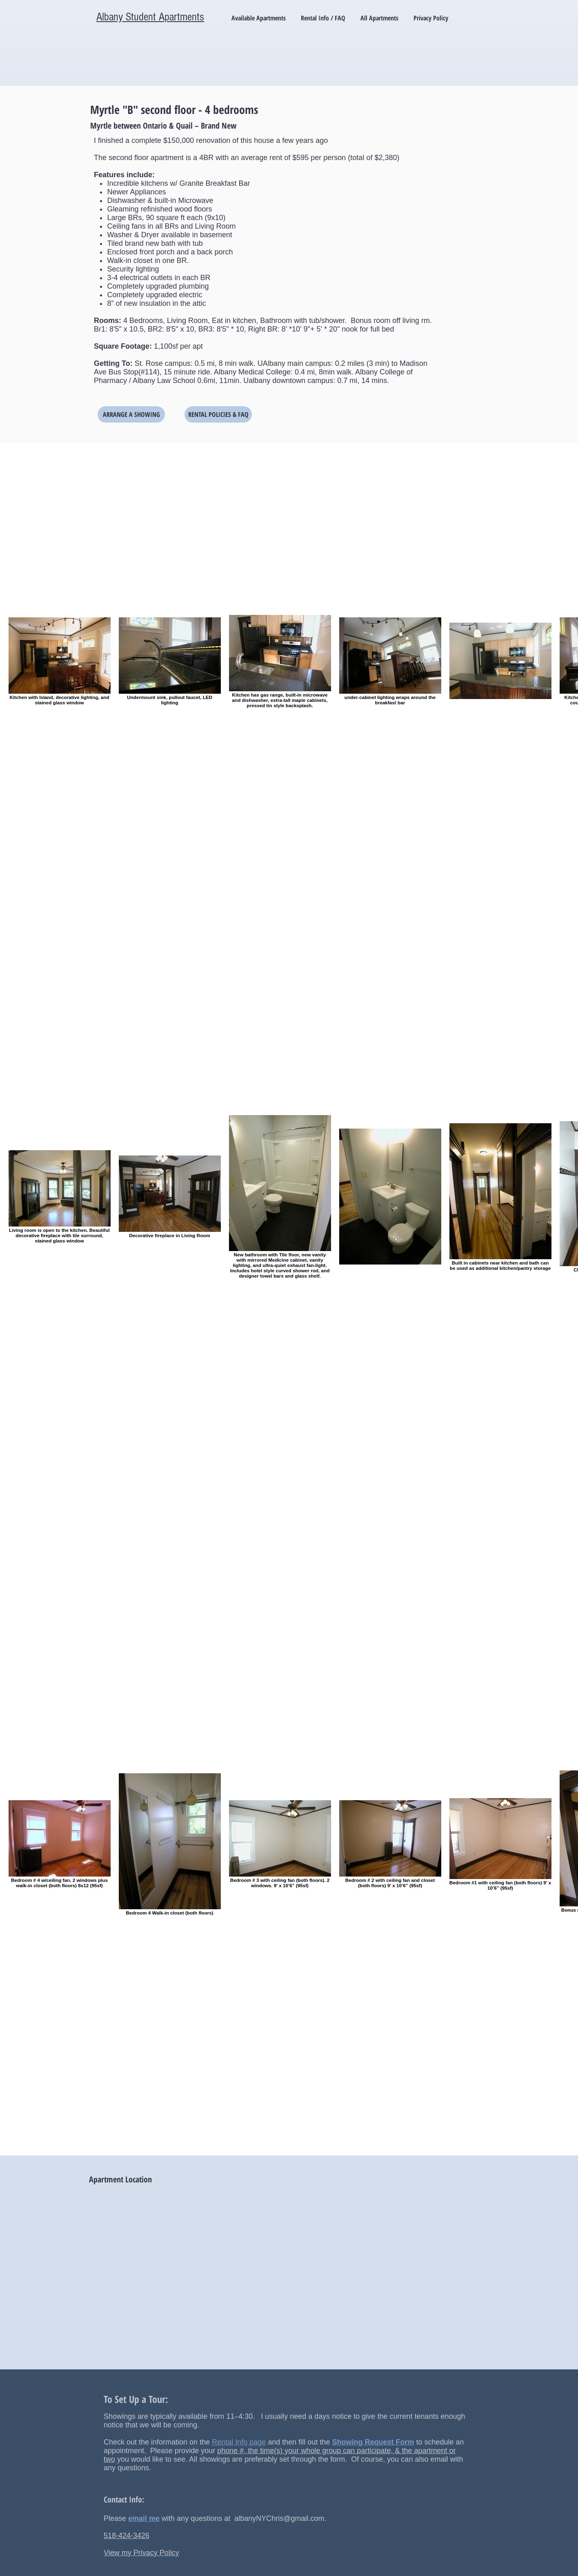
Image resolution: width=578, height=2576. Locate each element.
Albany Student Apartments (150, 17)
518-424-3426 (126, 2535)
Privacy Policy (156, 2553)
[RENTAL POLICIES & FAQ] (218, 414)
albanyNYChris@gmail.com (279, 2518)
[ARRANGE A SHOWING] (131, 414)
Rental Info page (239, 2442)
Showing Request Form (373, 2442)
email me (144, 2518)
